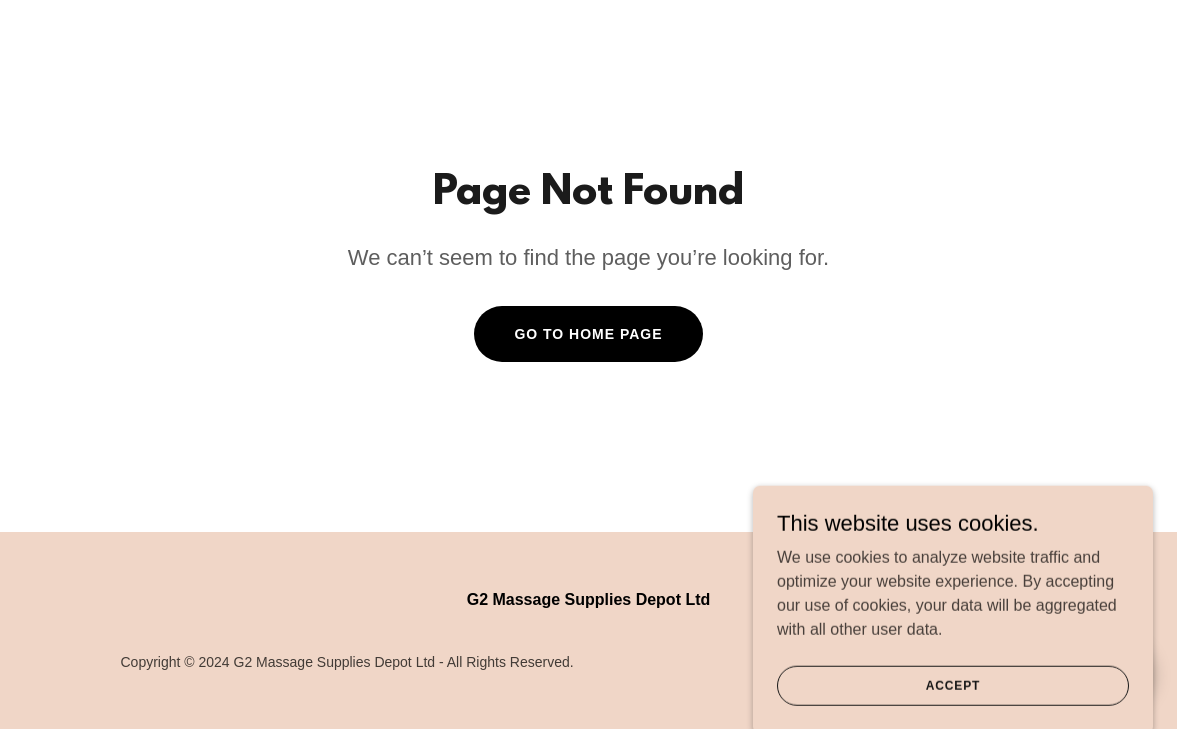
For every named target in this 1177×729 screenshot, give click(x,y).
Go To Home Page (588, 334)
